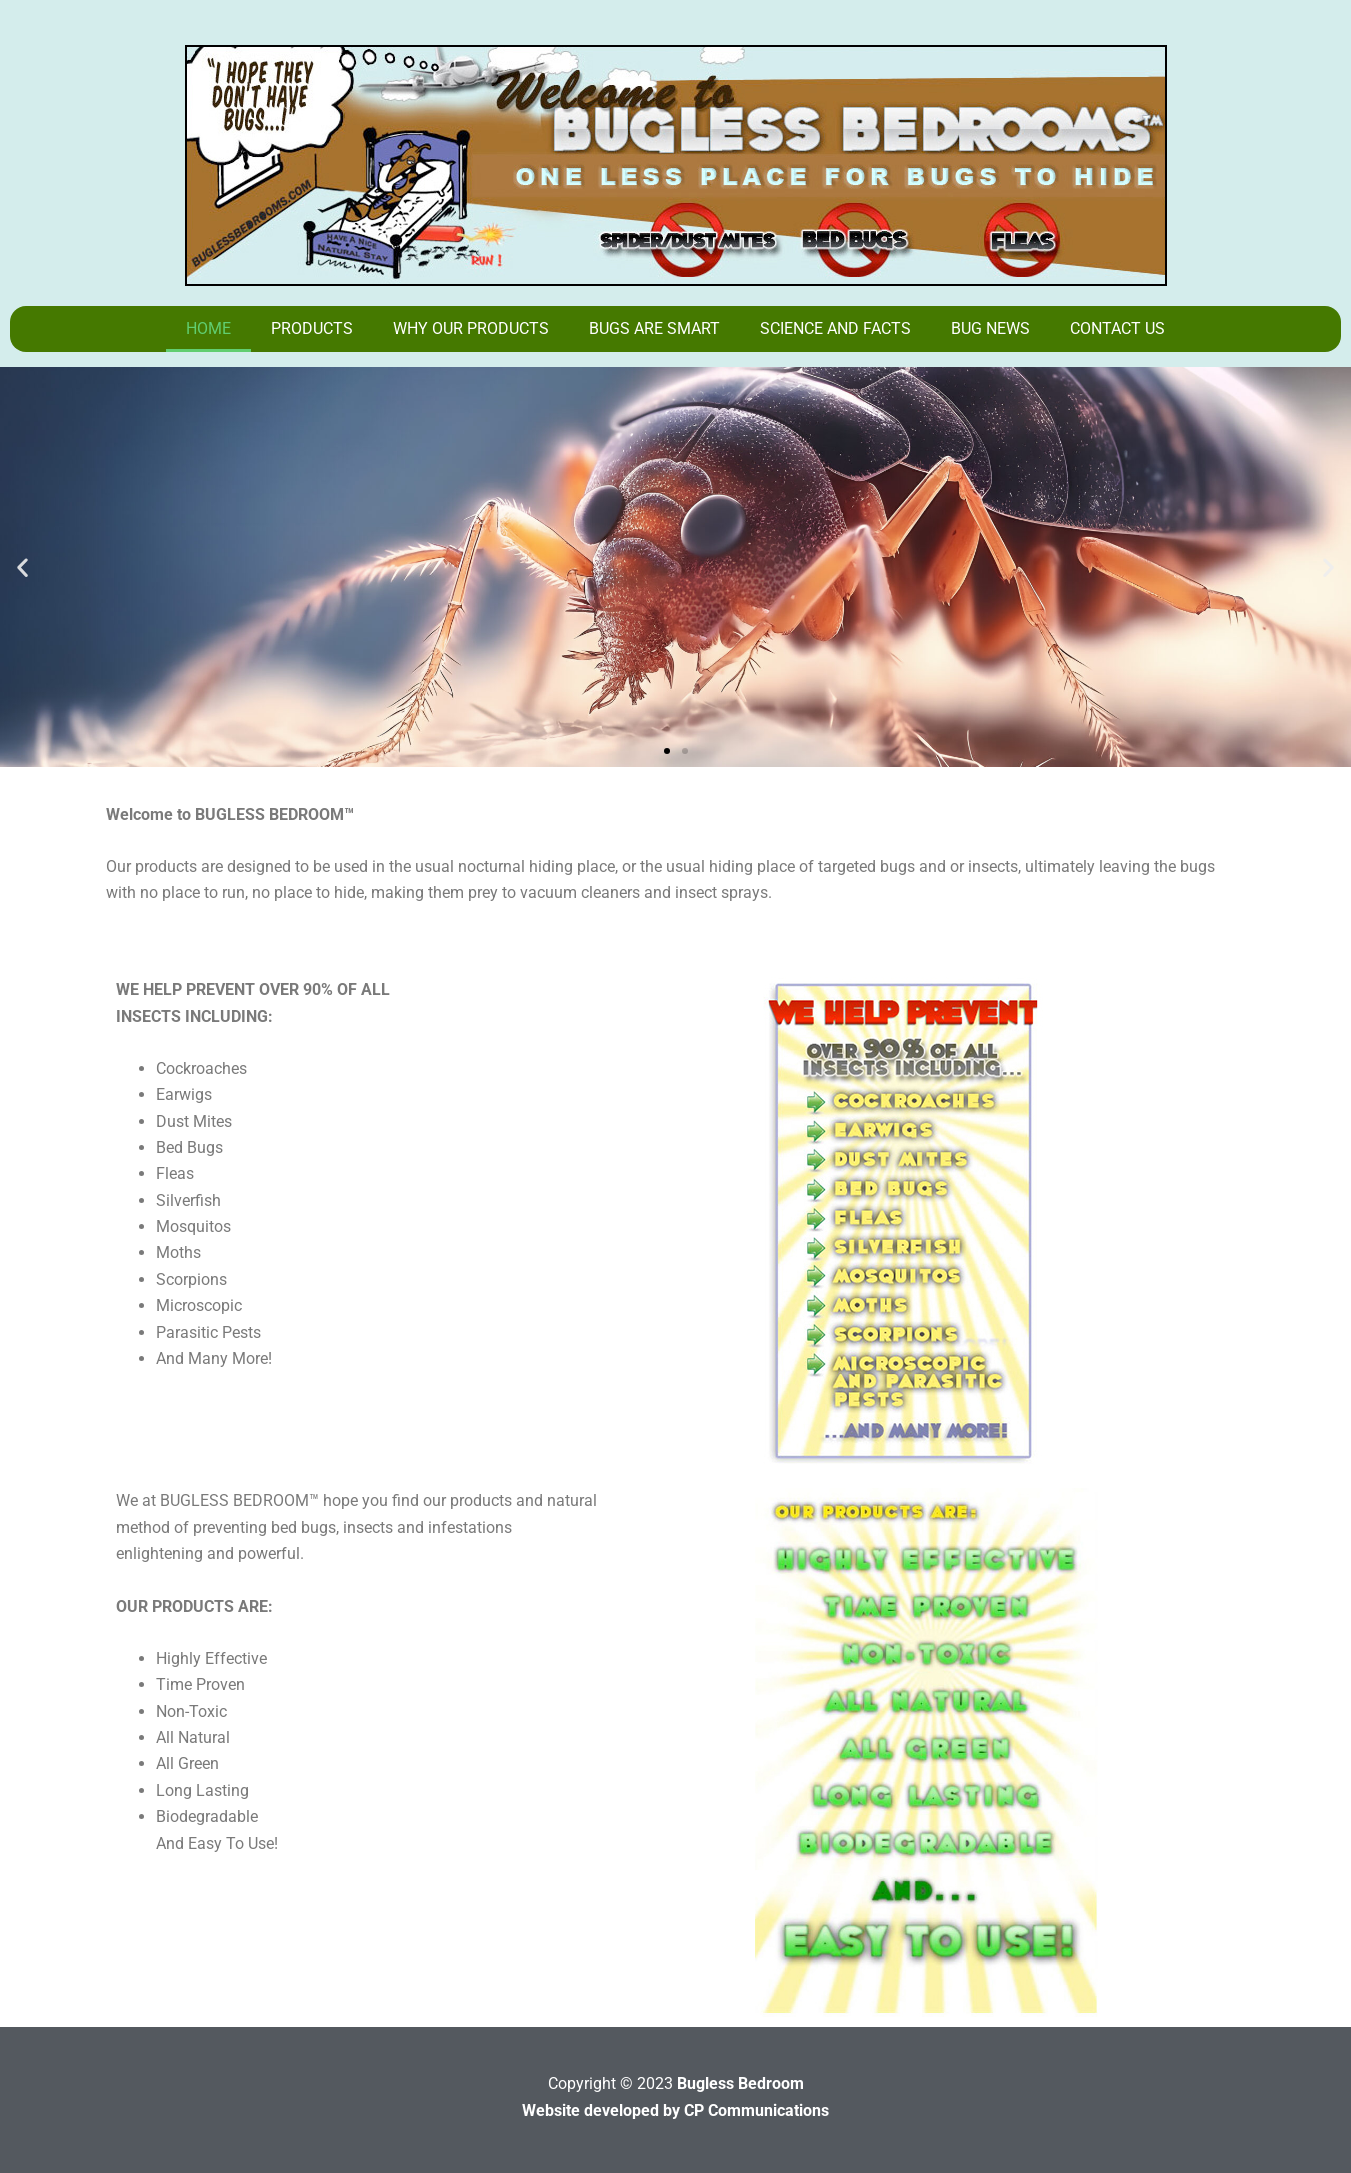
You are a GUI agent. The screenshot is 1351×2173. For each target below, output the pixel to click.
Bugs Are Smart (654, 328)
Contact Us (1117, 328)
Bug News (990, 328)
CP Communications (756, 2110)
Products (312, 328)
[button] (22, 567)
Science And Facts (835, 328)
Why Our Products (471, 328)
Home (208, 328)
